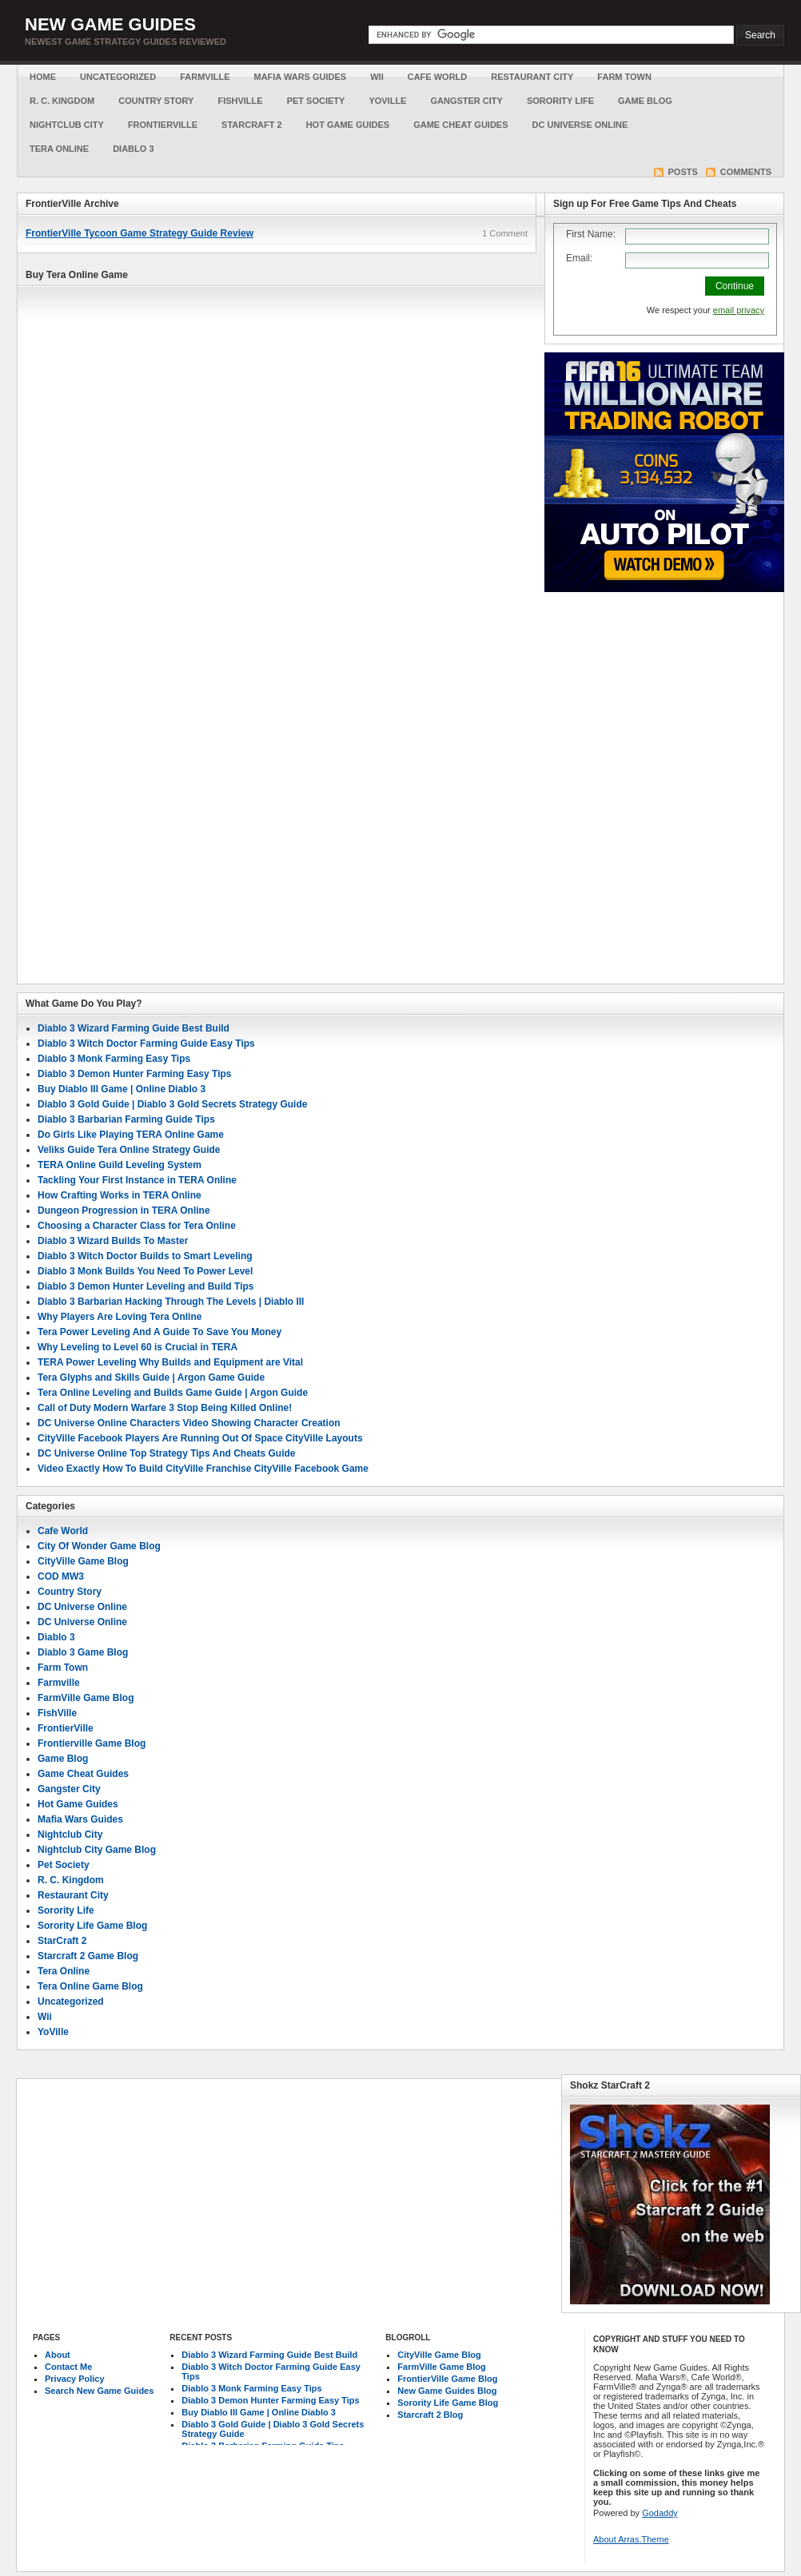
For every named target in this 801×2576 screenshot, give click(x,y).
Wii (377, 76)
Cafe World (438, 76)
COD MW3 (61, 1576)
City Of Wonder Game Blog (99, 1546)
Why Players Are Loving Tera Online (119, 1316)
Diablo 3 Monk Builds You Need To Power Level (145, 1271)
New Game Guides (110, 24)
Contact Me (68, 2366)
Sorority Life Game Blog (92, 1925)
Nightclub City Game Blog (97, 1849)
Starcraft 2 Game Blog (88, 1956)
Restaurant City (532, 76)
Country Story (155, 100)
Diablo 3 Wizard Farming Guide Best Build (133, 1028)
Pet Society (316, 100)
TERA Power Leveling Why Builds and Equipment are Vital (170, 1362)
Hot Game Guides (348, 124)
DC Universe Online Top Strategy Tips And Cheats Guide (167, 1453)
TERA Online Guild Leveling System (119, 1165)
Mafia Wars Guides (299, 76)
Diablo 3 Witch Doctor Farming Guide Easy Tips (146, 1043)
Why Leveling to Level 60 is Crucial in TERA (137, 1347)
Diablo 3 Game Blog (83, 1652)
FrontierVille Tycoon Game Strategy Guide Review (139, 233)
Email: (579, 258)
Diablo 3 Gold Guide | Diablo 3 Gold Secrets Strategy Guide (172, 1104)
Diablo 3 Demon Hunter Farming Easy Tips (135, 1073)
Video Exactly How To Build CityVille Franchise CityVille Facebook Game (203, 1468)
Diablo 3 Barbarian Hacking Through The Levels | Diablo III (171, 1301)
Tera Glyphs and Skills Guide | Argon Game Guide (151, 1377)
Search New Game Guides (99, 2390)
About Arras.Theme (631, 2539)
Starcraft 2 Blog (430, 2414)
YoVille (387, 100)
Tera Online (59, 148)
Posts (683, 172)
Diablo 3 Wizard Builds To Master (113, 1240)
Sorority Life (560, 100)
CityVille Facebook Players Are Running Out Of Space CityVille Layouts (200, 1438)
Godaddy (660, 2513)
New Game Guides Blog (446, 2390)
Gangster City (466, 100)
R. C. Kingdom (62, 100)
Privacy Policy (75, 2378)
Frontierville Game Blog (91, 1743)
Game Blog (645, 100)
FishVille (239, 100)
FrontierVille (162, 124)
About (57, 2354)
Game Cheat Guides (460, 124)
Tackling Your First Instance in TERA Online (137, 1180)
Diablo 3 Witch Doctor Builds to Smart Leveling (145, 1256)
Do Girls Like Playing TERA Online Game (131, 1134)
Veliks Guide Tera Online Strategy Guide (129, 1149)
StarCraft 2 (251, 124)
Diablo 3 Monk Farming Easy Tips (114, 1058)
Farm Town (624, 76)
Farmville (204, 76)
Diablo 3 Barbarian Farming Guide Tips (126, 1119)
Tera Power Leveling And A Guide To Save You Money (159, 1332)
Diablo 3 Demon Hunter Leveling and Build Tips (145, 1286)
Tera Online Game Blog (90, 1986)
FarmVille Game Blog (86, 1697)
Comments (745, 172)
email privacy (738, 310)
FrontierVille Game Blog (447, 2378)
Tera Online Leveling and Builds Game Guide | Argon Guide (173, 1392)
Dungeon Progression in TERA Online (124, 1210)
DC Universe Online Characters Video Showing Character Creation (189, 1423)
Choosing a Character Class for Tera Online (137, 1225)
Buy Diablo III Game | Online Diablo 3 (121, 1089)
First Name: (591, 234)
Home (43, 76)
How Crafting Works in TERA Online (119, 1195)
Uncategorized (118, 76)
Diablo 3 (133, 148)
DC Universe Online (580, 124)
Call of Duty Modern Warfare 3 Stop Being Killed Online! (165, 1407)
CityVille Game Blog (83, 1561)
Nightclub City (67, 124)
